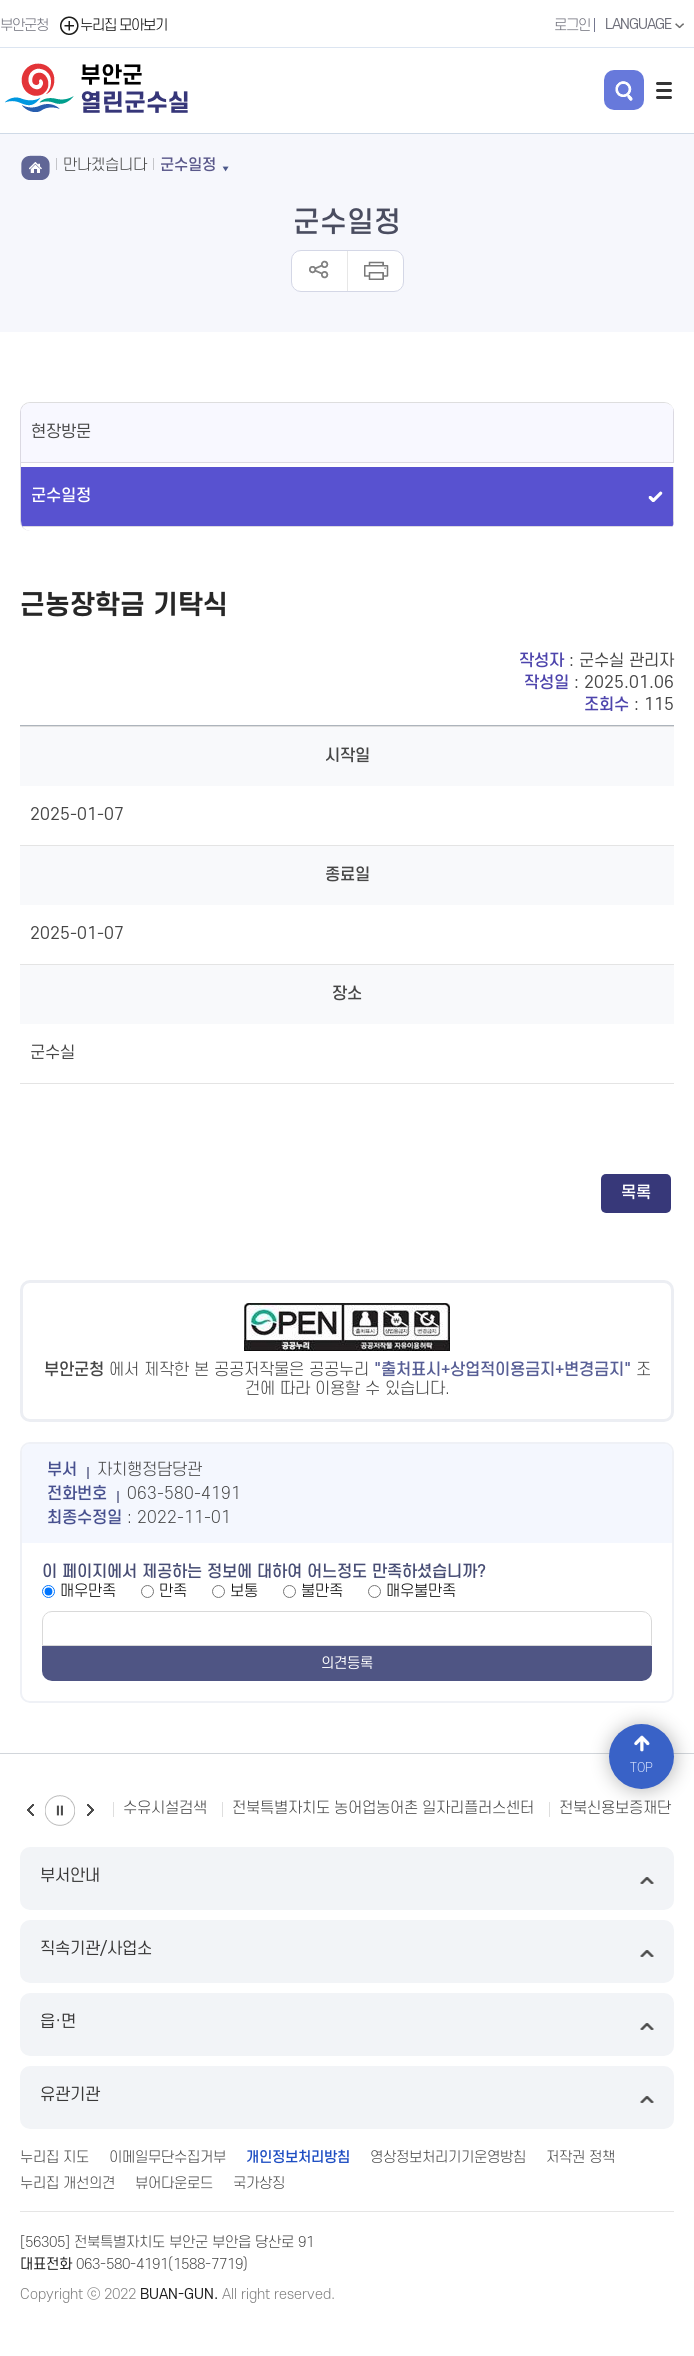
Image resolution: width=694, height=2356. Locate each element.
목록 (636, 1193)
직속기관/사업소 (347, 1951)
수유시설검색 (165, 1808)
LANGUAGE (647, 25)
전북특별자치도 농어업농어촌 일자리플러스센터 (383, 1808)
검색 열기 (624, 90)
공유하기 (319, 271)
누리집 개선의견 (67, 2183)
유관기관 (347, 2097)
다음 (90, 1810)
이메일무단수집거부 (167, 2157)
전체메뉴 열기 (664, 90)
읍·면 (347, 2024)
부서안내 (347, 1878)
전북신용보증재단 (615, 1808)
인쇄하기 (374, 271)
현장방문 (61, 432)
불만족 (322, 1591)
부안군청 (24, 25)
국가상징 (259, 2183)
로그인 (572, 25)
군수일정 (61, 496)
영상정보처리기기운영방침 (448, 2157)
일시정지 (60, 1810)
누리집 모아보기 (112, 25)
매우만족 (88, 1591)
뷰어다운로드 (174, 2183)
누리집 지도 (54, 2157)
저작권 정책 (580, 2157)
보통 (244, 1591)
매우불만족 (421, 1591)
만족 (173, 1591)
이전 (30, 1810)
